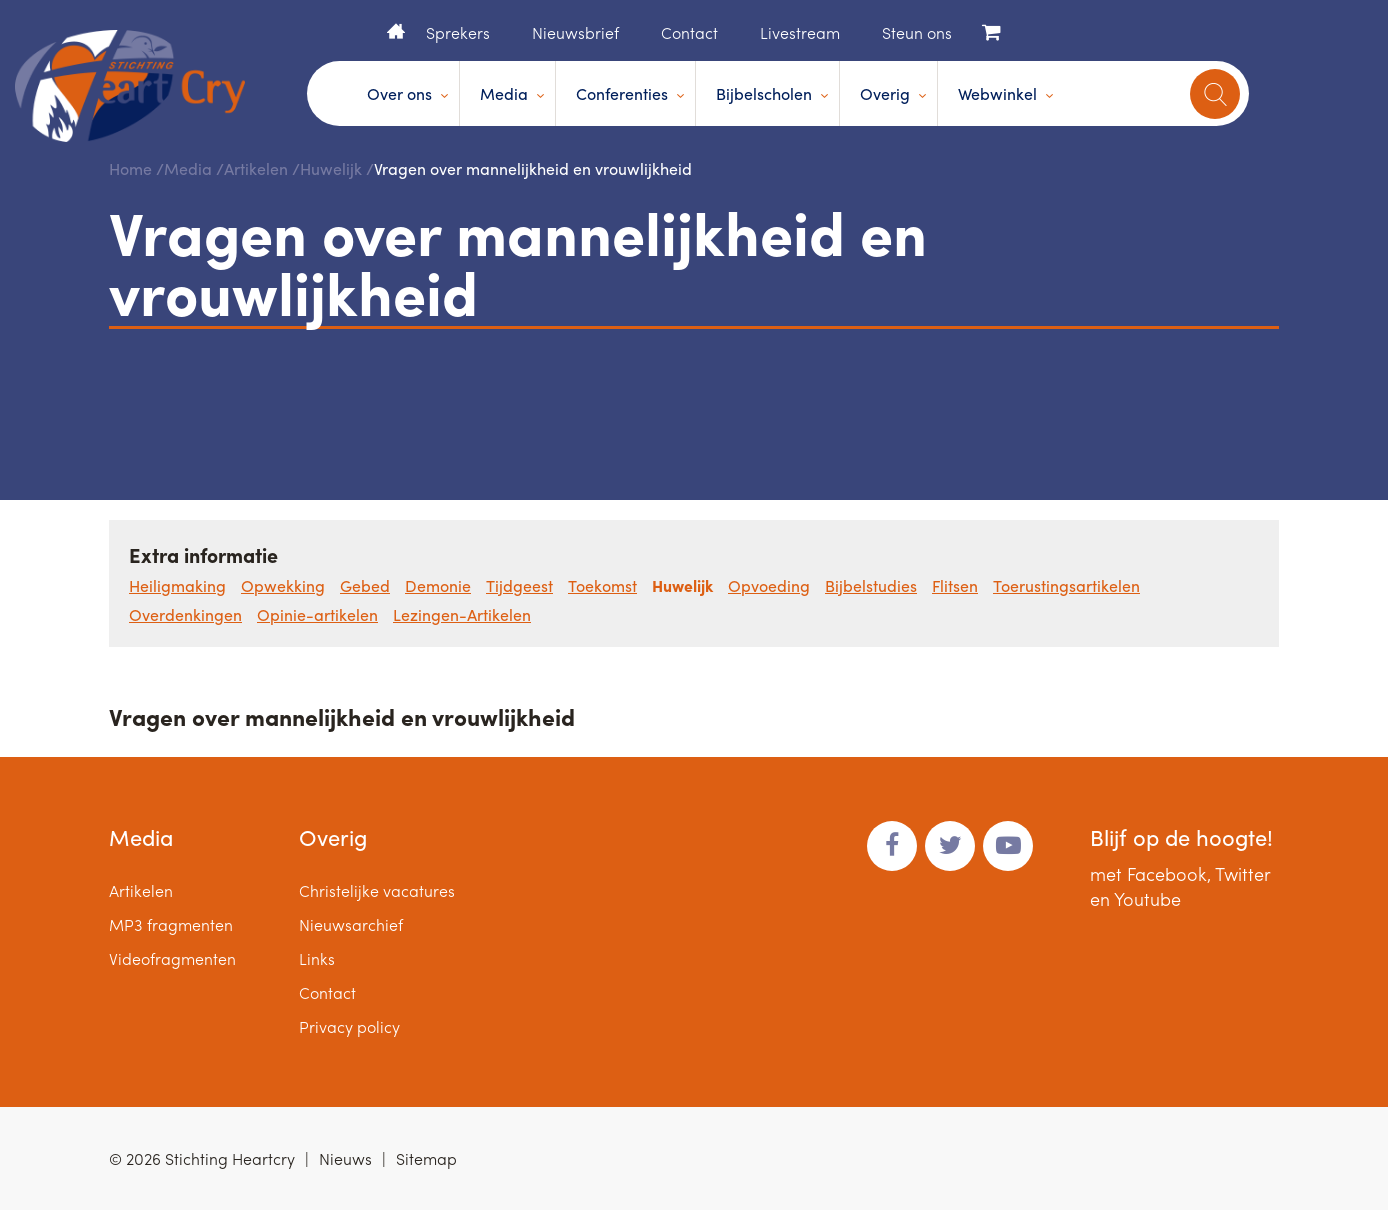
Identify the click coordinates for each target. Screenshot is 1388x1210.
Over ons (399, 93)
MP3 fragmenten (171, 924)
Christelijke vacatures (377, 890)
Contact (689, 32)
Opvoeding (769, 585)
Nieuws (345, 1158)
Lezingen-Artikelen (462, 614)
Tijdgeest (519, 585)
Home (396, 31)
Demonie (438, 585)
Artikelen (256, 168)
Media (504, 93)
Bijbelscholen (764, 93)
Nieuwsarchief (351, 924)
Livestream (800, 32)
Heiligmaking (177, 585)
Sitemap (426, 1158)
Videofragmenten (172, 958)
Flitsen (955, 585)
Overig (885, 93)
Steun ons (917, 32)
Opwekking (283, 585)
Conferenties (622, 93)
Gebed (365, 585)
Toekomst (602, 585)
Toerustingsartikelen (1066, 585)
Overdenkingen (185, 614)
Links (317, 958)
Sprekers (458, 32)
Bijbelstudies (871, 585)
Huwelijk (331, 168)
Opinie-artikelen (317, 614)
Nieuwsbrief (575, 32)
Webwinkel (997, 93)
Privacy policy (349, 1026)
